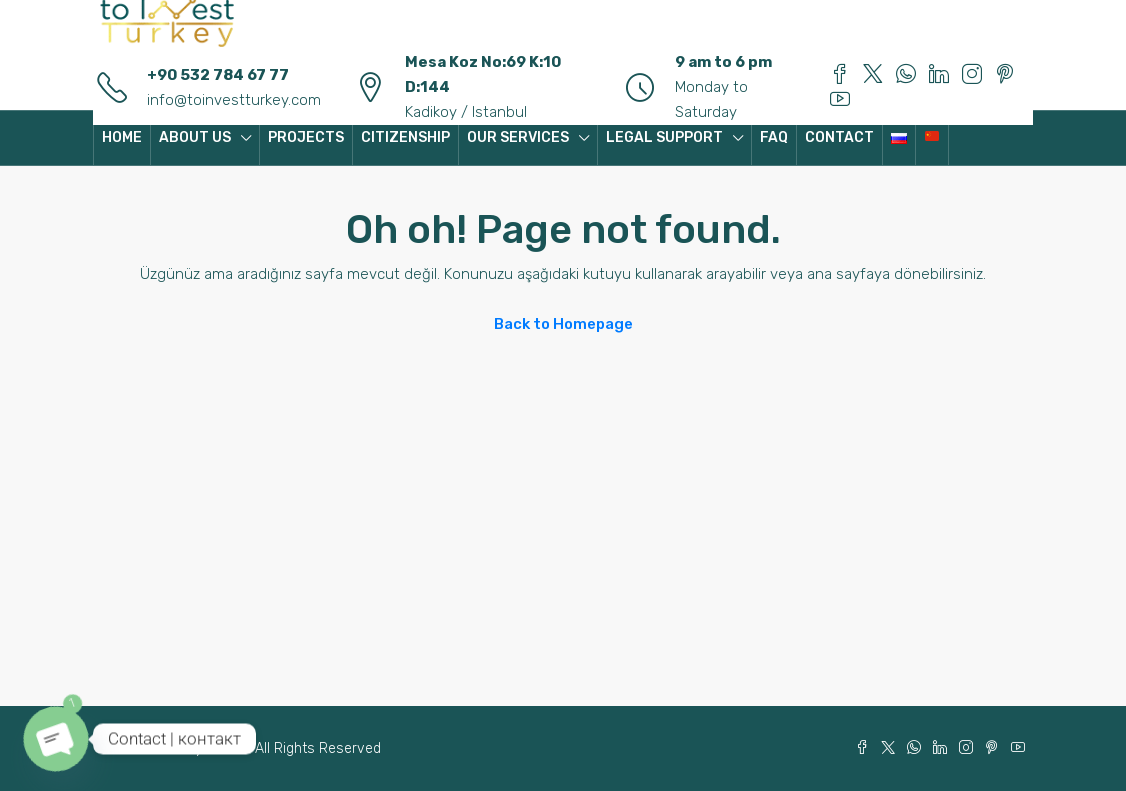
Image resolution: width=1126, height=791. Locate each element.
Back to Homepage (563, 324)
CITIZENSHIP (405, 137)
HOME (122, 137)
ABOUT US (195, 137)
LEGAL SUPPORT (664, 137)
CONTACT (839, 137)
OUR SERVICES (518, 137)
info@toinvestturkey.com (234, 100)
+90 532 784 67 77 (218, 75)
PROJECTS (306, 137)
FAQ (774, 137)
